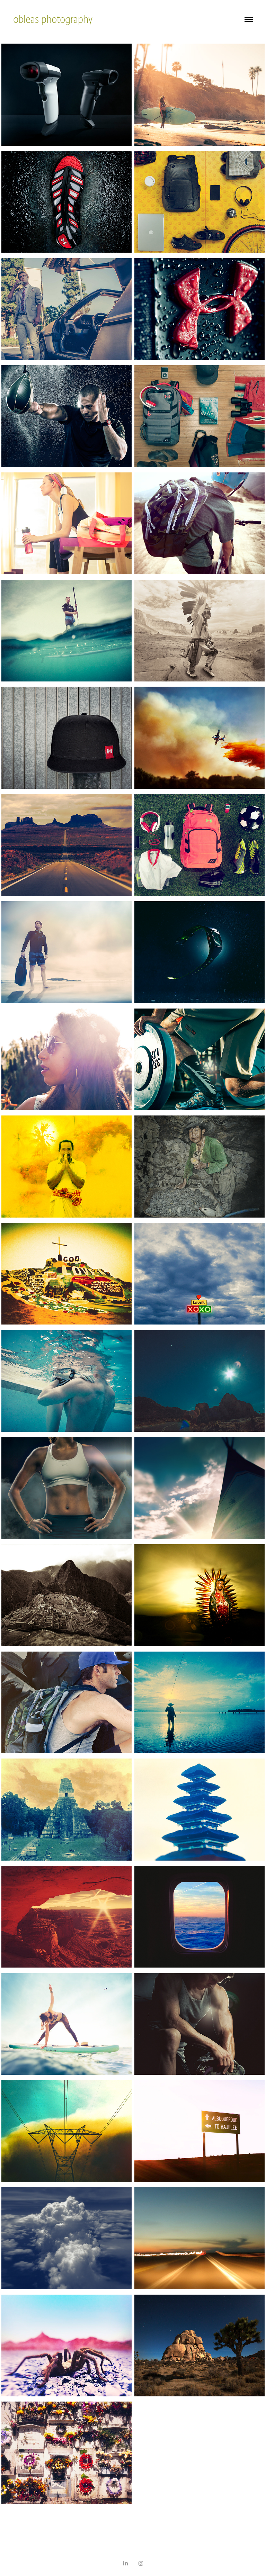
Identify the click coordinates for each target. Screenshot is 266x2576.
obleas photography (52, 19)
